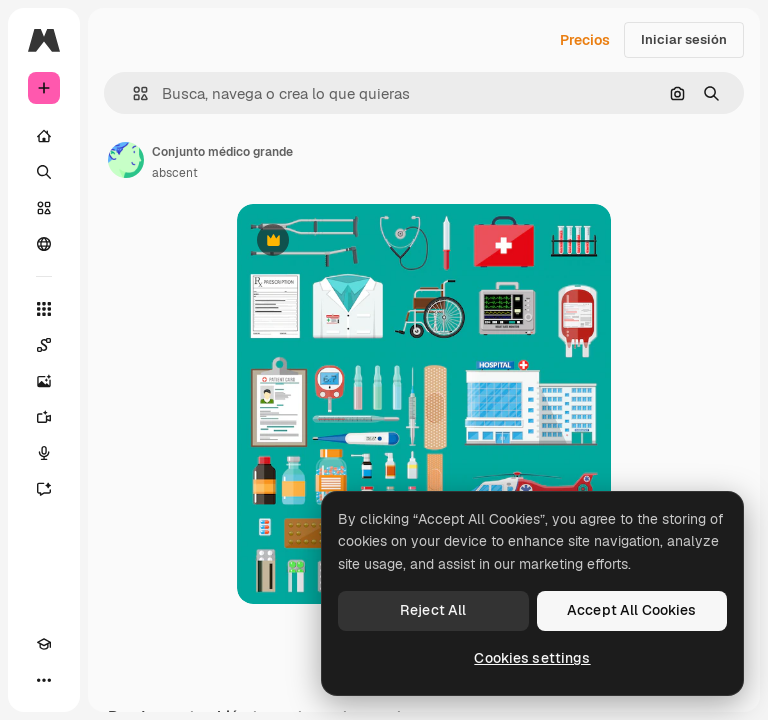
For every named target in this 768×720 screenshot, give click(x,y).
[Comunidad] (44, 244)
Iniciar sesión (684, 39)
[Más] (44, 680)
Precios (585, 40)
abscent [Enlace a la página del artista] (175, 173)
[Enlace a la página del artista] (126, 160)
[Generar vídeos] (44, 417)
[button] (132, 93)
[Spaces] (44, 345)
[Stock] (44, 208)
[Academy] (44, 644)
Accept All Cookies (632, 610)
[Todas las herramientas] (44, 309)
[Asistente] (44, 489)
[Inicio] (44, 136)
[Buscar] (44, 172)
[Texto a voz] (44, 453)
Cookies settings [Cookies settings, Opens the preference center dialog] (532, 658)
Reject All (433, 610)
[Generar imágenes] (44, 381)
